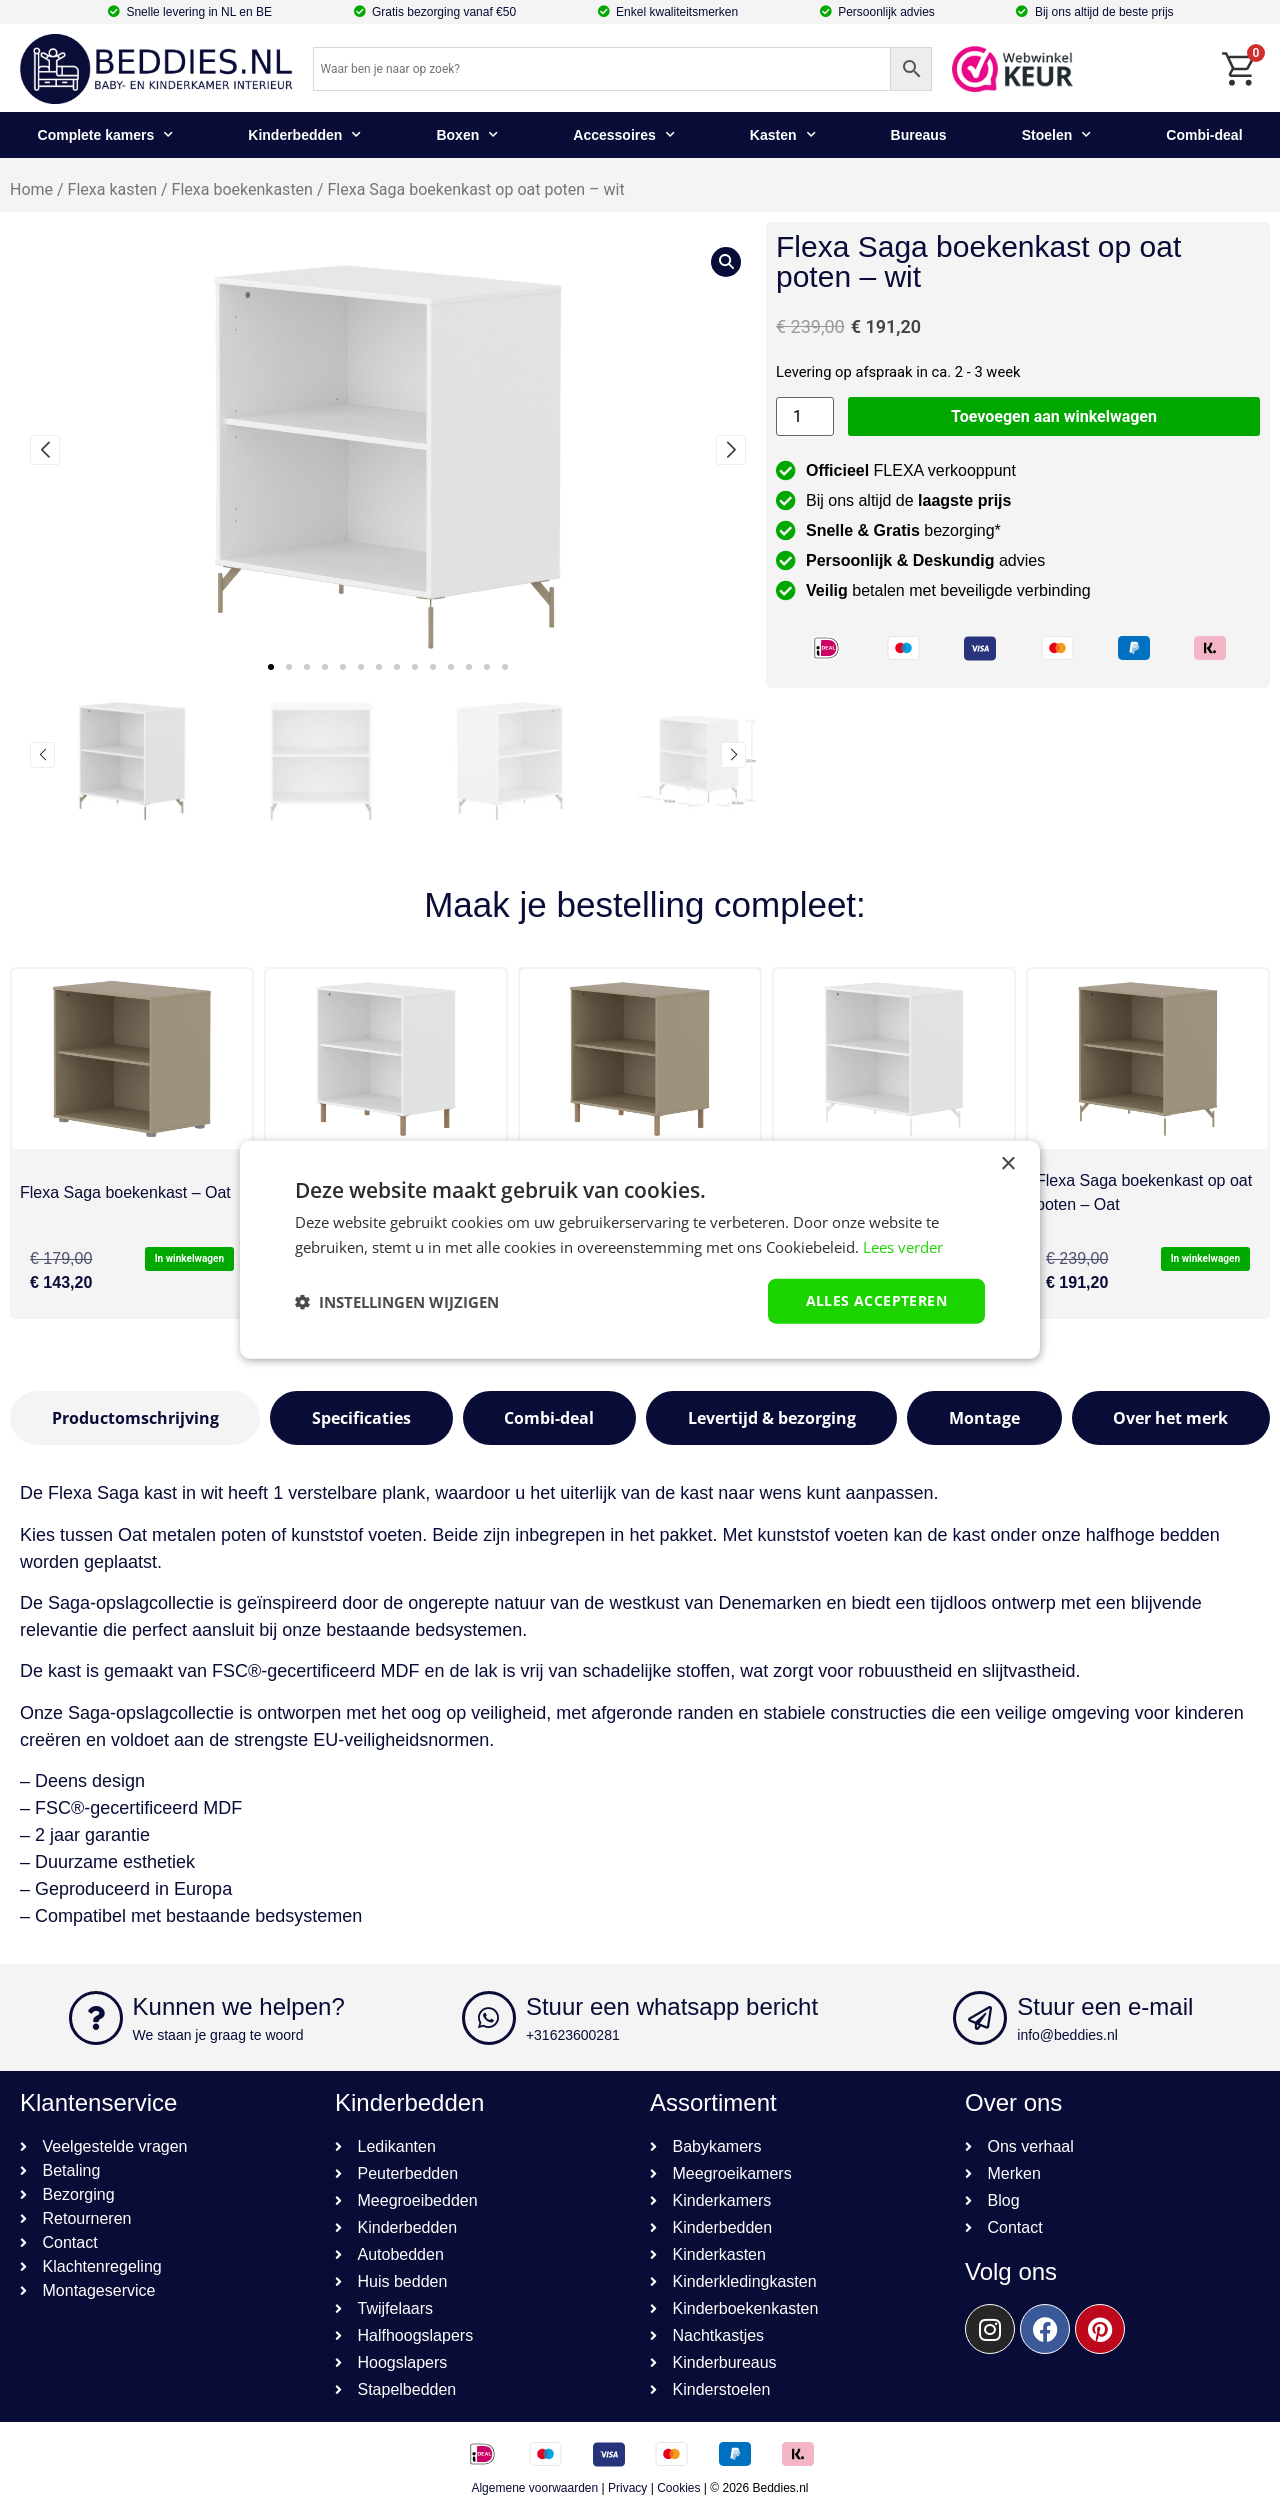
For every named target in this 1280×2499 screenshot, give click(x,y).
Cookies (678, 2488)
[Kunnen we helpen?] (96, 2018)
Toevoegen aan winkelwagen (1054, 416)
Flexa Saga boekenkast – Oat (125, 1192)
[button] (271, 667)
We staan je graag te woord (218, 2035)
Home (31, 189)
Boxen (467, 135)
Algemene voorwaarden (534, 2488)
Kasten (783, 135)
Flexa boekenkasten (242, 189)
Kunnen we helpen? (239, 2006)
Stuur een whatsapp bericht (672, 2006)
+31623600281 (573, 2035)
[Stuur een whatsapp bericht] (489, 2018)
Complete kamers (106, 135)
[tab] (135, 1418)
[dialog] (640, 1249)
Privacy (627, 2488)
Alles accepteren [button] (876, 1300)
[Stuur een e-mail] (980, 2018)
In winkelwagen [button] (189, 1258)
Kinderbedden (304, 135)
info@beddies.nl (1067, 2035)
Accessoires (624, 135)
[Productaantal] (805, 416)
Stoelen (1057, 135)
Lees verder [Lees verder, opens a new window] (903, 1246)
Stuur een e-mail (1105, 2006)
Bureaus (919, 135)
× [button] (1007, 1163)
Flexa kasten (112, 189)
